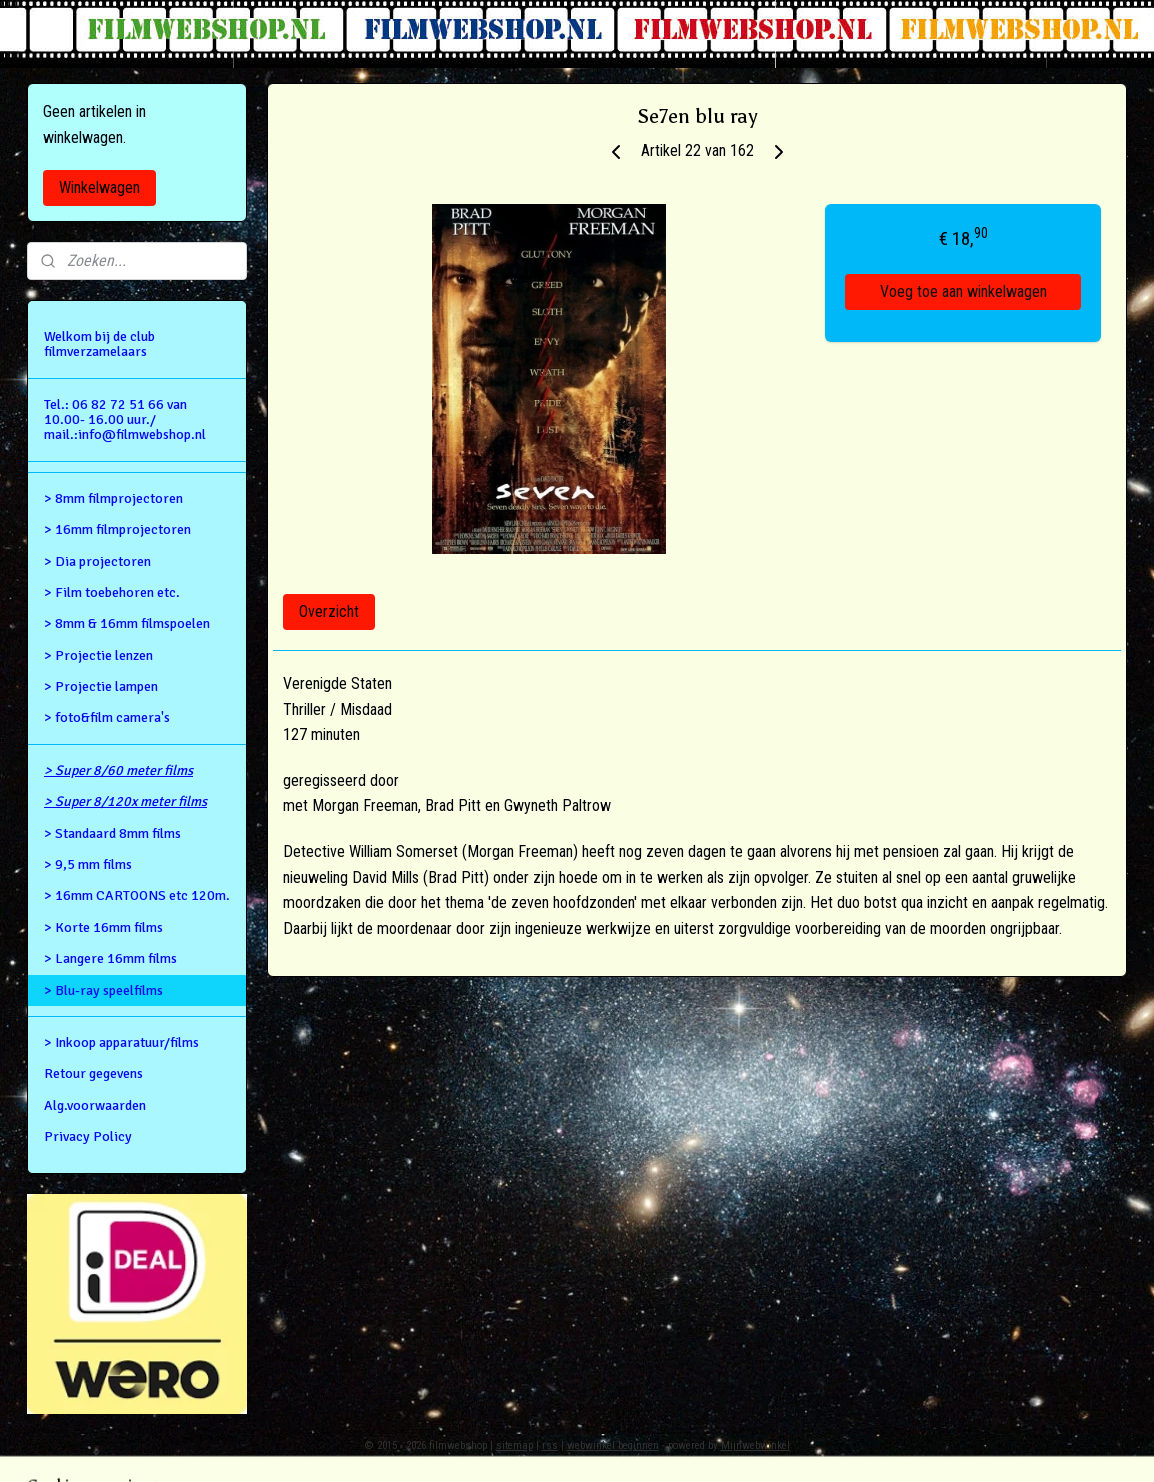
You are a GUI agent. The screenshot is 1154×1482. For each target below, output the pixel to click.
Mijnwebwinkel (755, 1445)
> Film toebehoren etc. (112, 592)
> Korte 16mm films (103, 927)
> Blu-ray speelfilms (103, 990)
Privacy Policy (88, 1136)
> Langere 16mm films (110, 958)
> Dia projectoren (97, 561)
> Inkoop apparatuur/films (121, 1042)
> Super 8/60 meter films (118, 770)
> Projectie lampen (101, 686)
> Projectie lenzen (98, 655)
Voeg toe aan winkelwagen (963, 291)
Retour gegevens (93, 1073)
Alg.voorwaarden (95, 1105)
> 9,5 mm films (88, 864)
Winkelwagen (99, 187)
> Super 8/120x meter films (125, 801)
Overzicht (329, 611)
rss (550, 1445)
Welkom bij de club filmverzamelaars (99, 344)
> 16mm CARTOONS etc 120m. (137, 895)
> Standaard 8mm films (112, 833)
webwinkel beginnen (613, 1445)
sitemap (514, 1445)
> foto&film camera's (107, 717)
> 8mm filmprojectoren (113, 498)
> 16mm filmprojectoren (117, 529)
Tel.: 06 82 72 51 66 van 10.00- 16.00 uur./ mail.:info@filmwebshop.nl (125, 420)
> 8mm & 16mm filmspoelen (127, 623)
